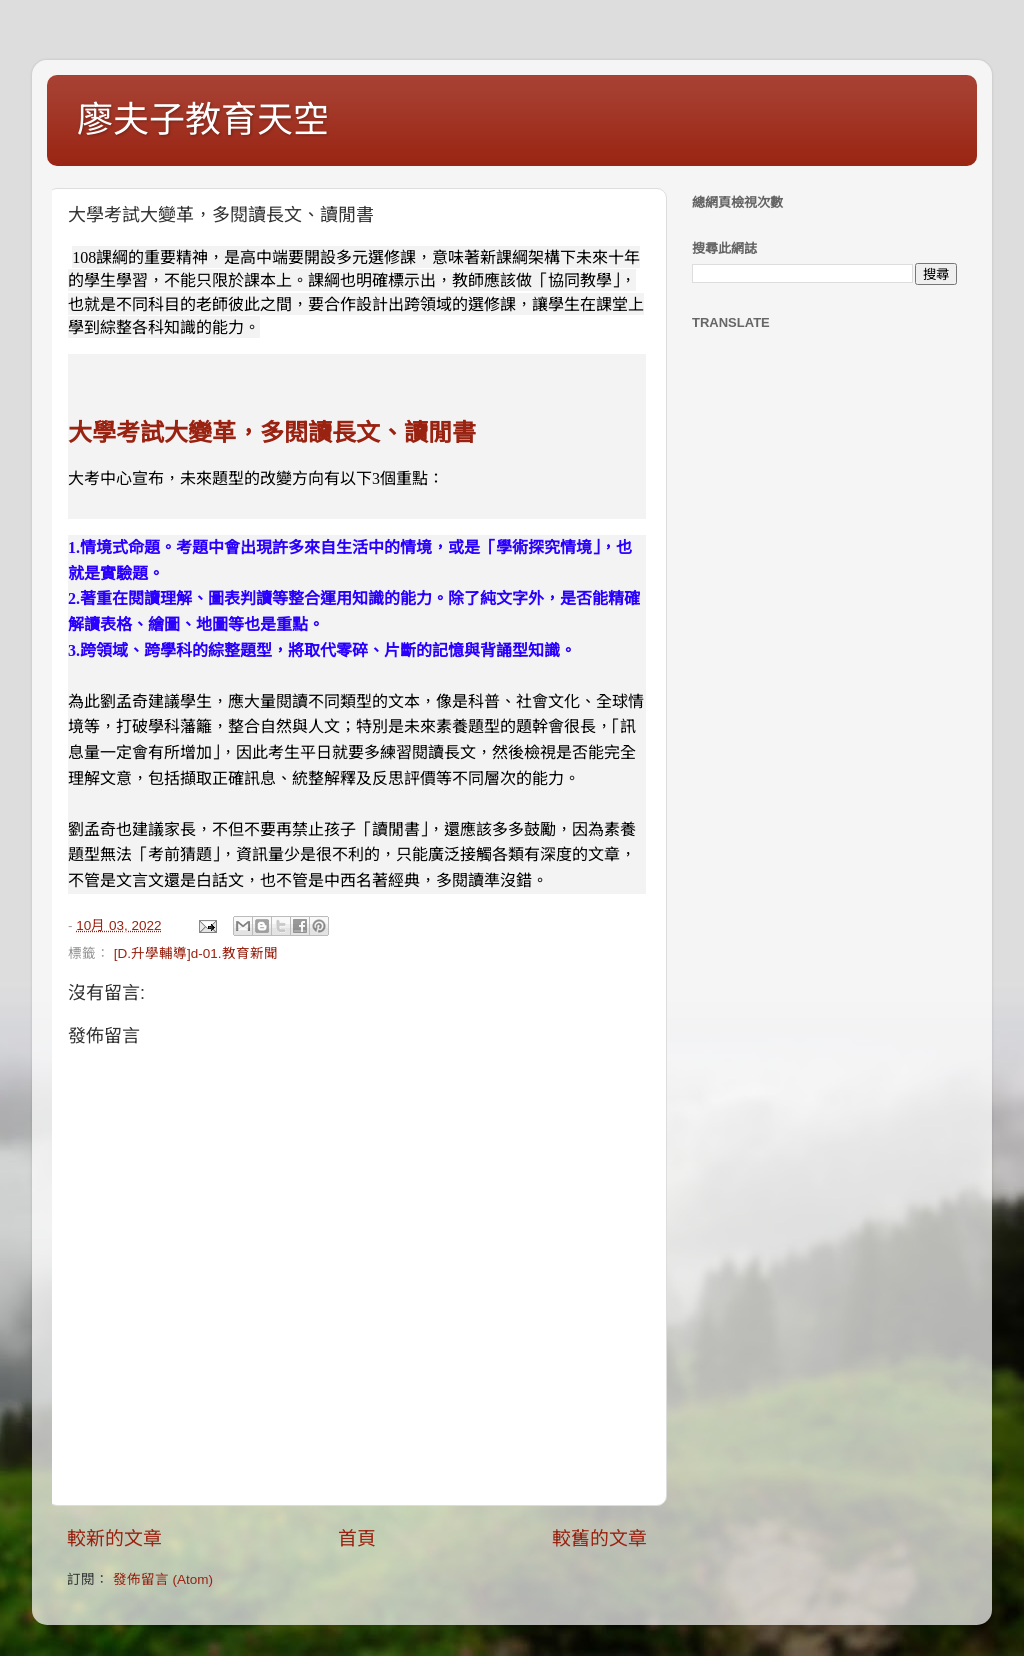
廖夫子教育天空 (203, 119)
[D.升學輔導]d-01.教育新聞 (196, 953)
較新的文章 (114, 1538)
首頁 (357, 1538)
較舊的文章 (599, 1538)
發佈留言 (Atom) (163, 1579)
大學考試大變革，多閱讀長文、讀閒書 (272, 432)
